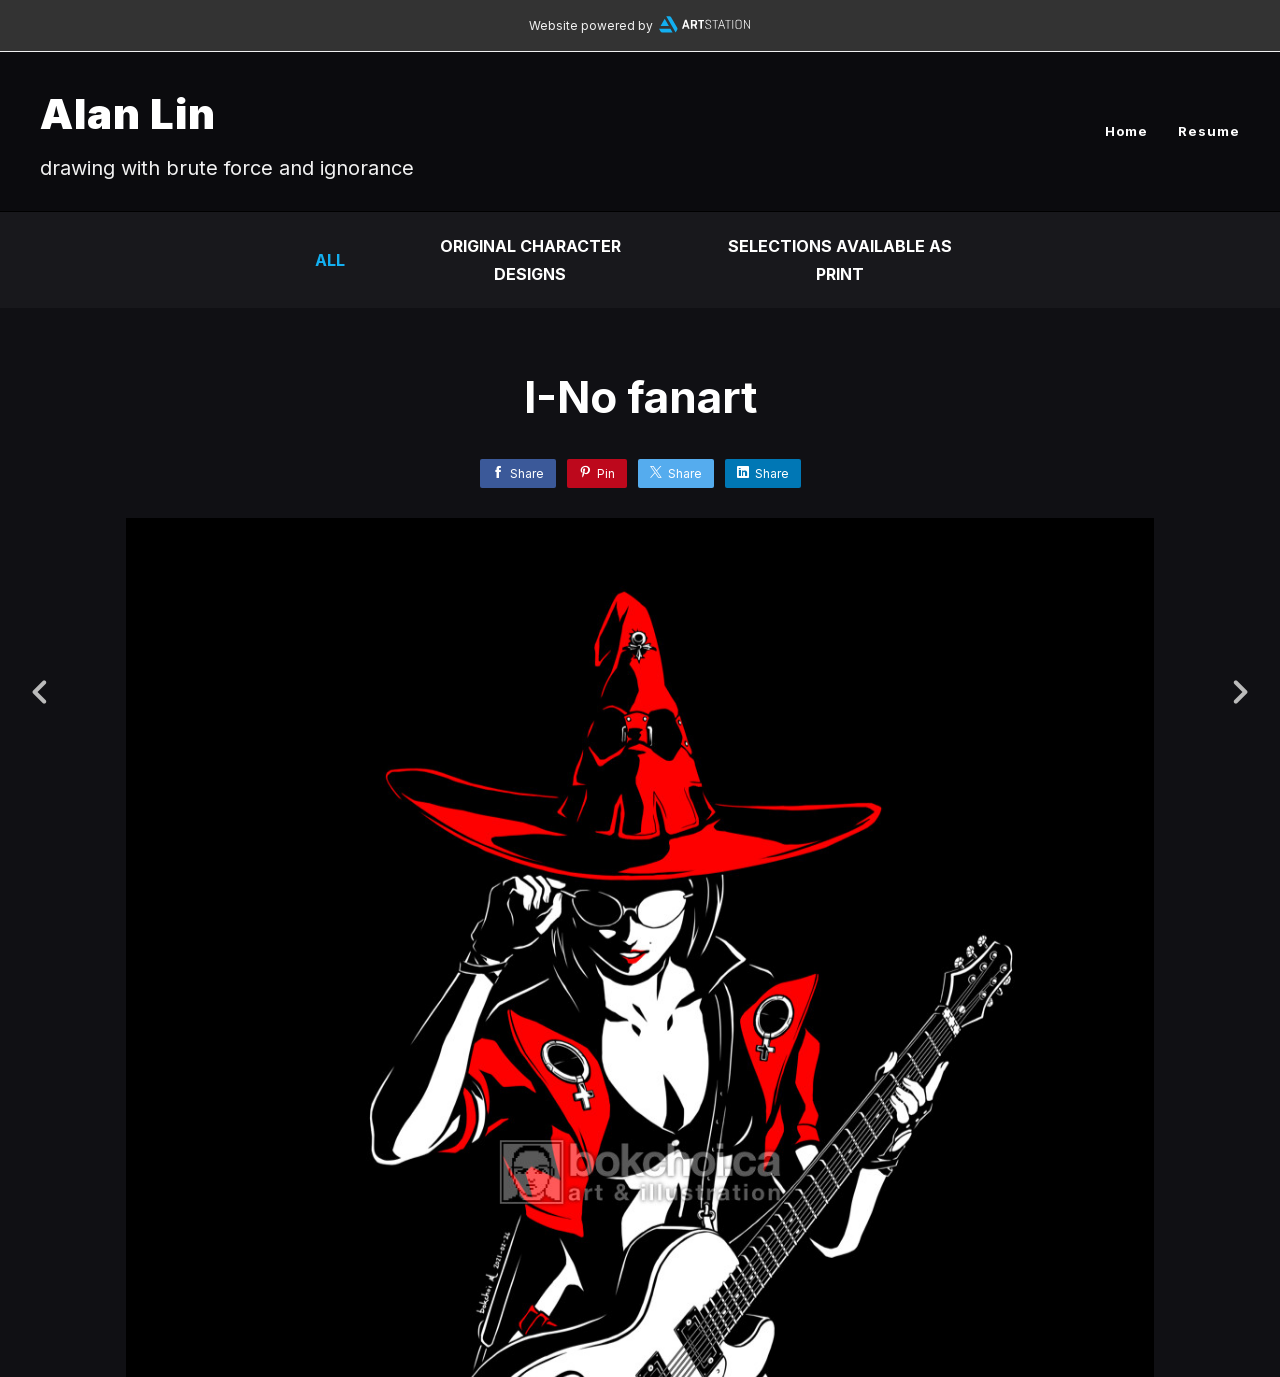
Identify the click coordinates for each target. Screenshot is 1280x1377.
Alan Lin (128, 113)
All (330, 260)
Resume (1209, 131)
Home (1126, 131)
